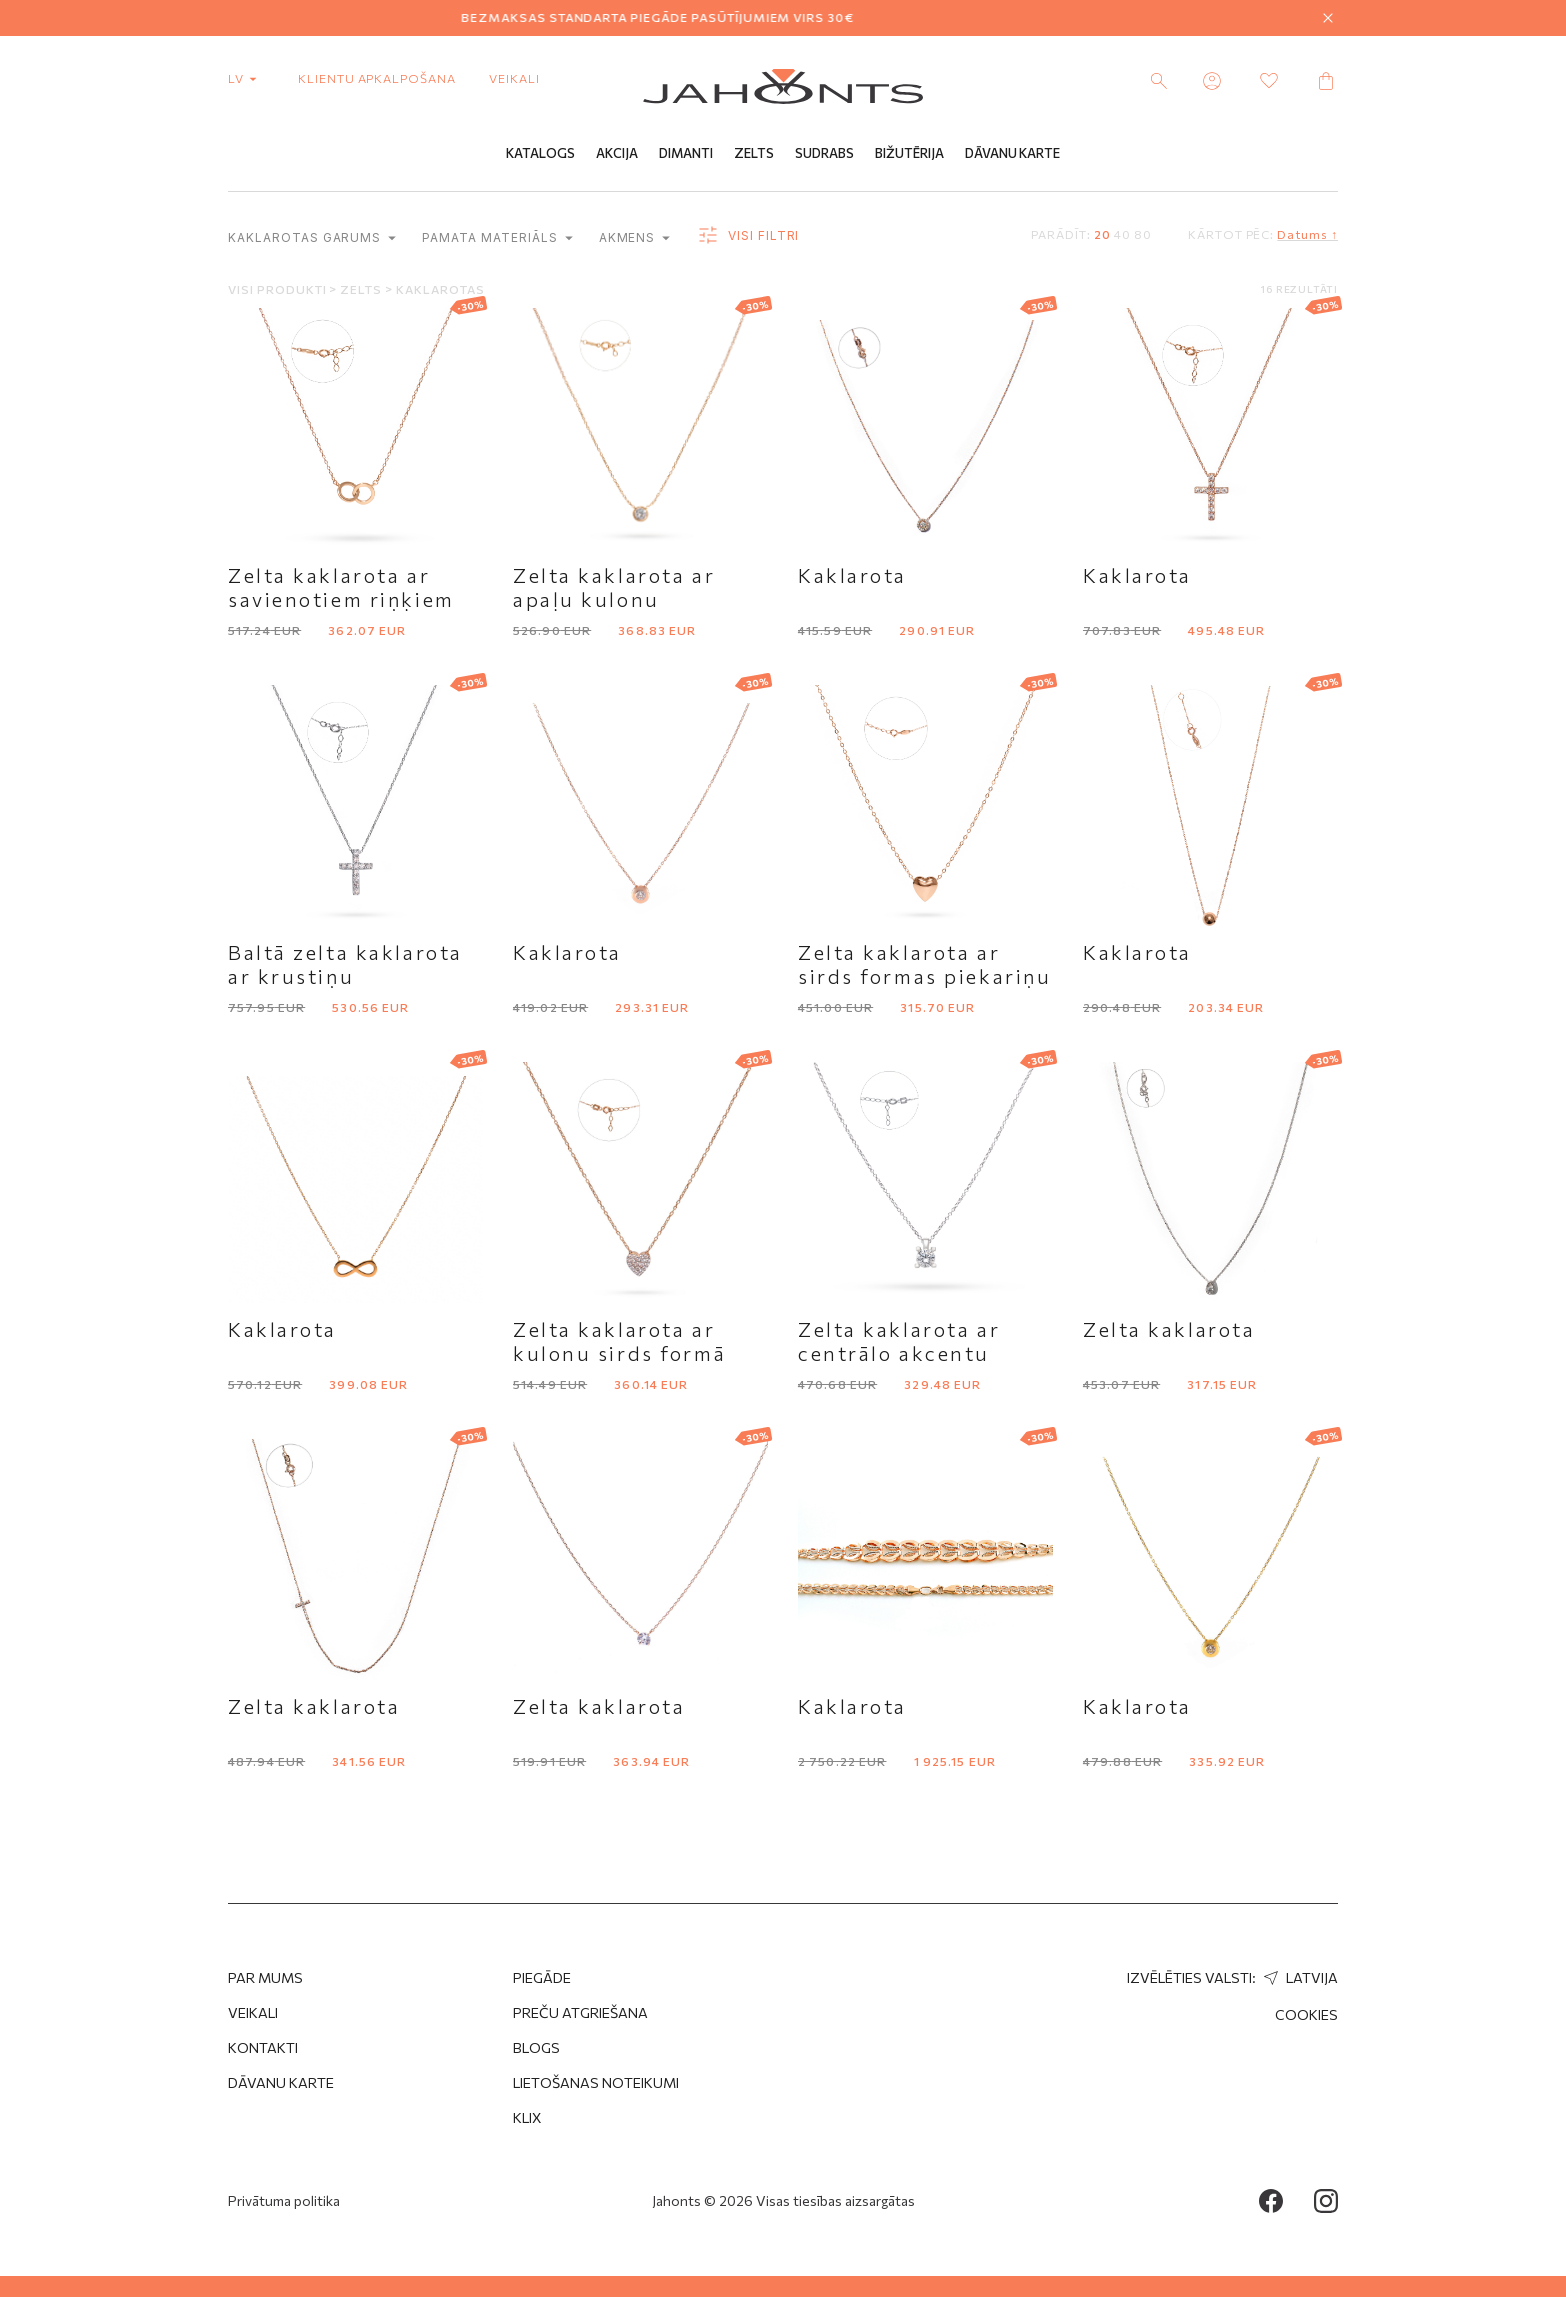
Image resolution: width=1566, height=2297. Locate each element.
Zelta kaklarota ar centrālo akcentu (899, 1341)
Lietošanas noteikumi (596, 2082)
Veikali (514, 78)
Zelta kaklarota (1169, 1329)
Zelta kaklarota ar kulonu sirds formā (619, 1341)
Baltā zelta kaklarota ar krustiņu (345, 964)
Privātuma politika (284, 2200)
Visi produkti (278, 289)
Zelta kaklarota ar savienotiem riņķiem (341, 587)
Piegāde (542, 1977)
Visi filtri (747, 236)
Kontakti (263, 2047)
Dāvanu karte (281, 2082)
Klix (527, 2117)
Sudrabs (824, 153)
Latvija (1298, 1977)
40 (1122, 234)
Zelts (754, 153)
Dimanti (686, 153)
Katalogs (540, 153)
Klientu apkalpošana (377, 78)
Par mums (265, 1977)
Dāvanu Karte (1012, 153)
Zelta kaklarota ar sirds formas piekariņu (924, 964)
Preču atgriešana (580, 2012)
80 (1143, 234)
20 (1102, 234)
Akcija (617, 153)
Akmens (635, 237)
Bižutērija (909, 153)
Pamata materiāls (497, 237)
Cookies (1306, 2014)
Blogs (536, 2047)
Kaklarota (852, 575)
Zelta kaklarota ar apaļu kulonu (614, 587)
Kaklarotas (440, 289)
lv (246, 78)
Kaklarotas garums (312, 237)
